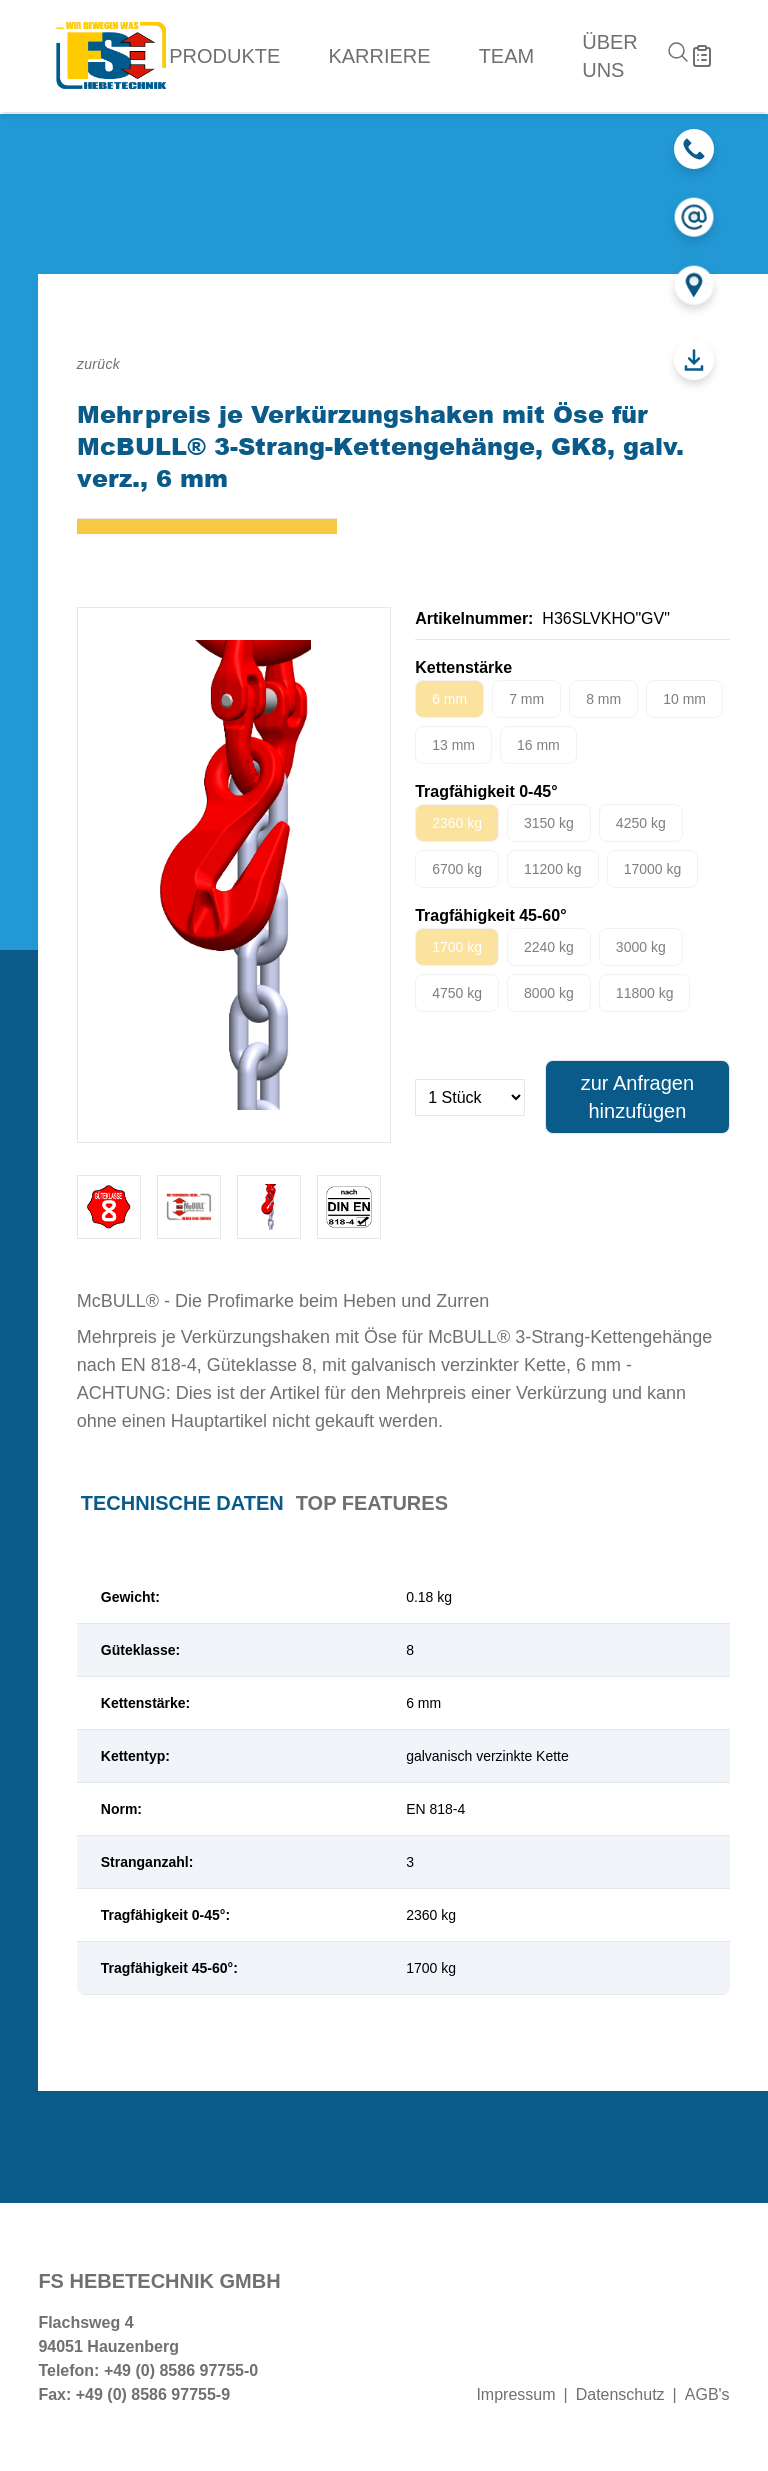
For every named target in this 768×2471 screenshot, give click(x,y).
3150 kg (549, 823)
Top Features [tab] (372, 1503)
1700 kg (457, 947)
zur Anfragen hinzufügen (637, 1097)
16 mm (538, 745)
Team (507, 56)
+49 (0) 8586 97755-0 (181, 2370)
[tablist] (403, 1503)
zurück (98, 364)
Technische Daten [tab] (182, 1503)
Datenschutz (620, 2394)
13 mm (453, 745)
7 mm (526, 699)
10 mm (684, 699)
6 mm (449, 699)
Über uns (610, 56)
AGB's (707, 2394)
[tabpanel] (403, 1783)
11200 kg (553, 869)
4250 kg (641, 823)
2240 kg (549, 947)
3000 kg (641, 947)
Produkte (224, 56)
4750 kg (457, 993)
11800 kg (645, 993)
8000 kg (549, 993)
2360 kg (457, 823)
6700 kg (457, 869)
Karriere (379, 56)
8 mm (603, 699)
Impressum (515, 2394)
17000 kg (653, 869)
